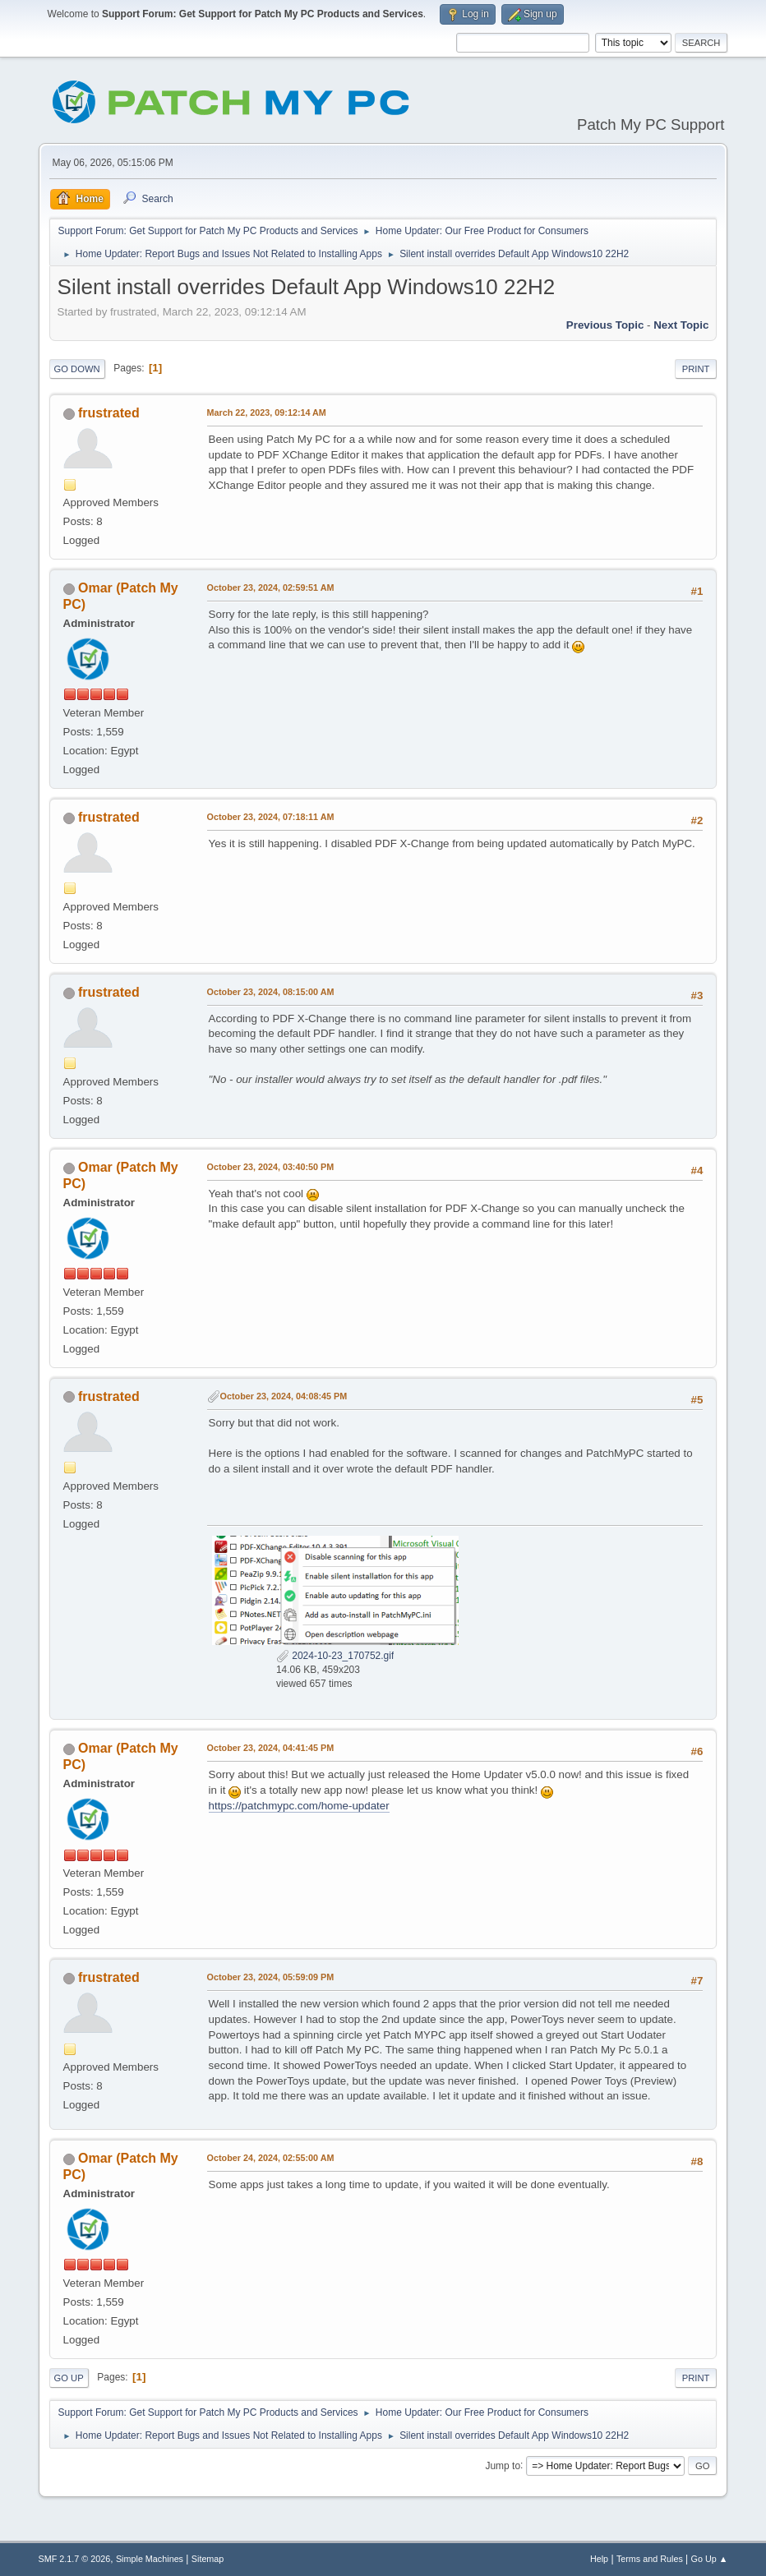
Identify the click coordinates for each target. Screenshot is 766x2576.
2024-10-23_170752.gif (335, 1655)
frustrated (109, 413)
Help (599, 2559)
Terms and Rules (649, 2559)
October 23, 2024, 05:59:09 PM (271, 1977)
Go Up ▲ (709, 2559)
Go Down (77, 369)
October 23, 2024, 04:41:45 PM (271, 1748)
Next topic (680, 325)
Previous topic (605, 325)
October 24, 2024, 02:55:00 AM (271, 2158)
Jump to (502, 2465)
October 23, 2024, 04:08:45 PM (284, 1396)
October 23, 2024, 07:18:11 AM (271, 817)
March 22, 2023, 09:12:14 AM (266, 412)
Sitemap (208, 2559)
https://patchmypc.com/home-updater (299, 1806)
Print (696, 369)
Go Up (69, 2378)
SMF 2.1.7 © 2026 (75, 2559)
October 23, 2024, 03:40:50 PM (271, 1167)
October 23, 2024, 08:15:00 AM (271, 992)
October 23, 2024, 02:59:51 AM (271, 587)
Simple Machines (149, 2559)
